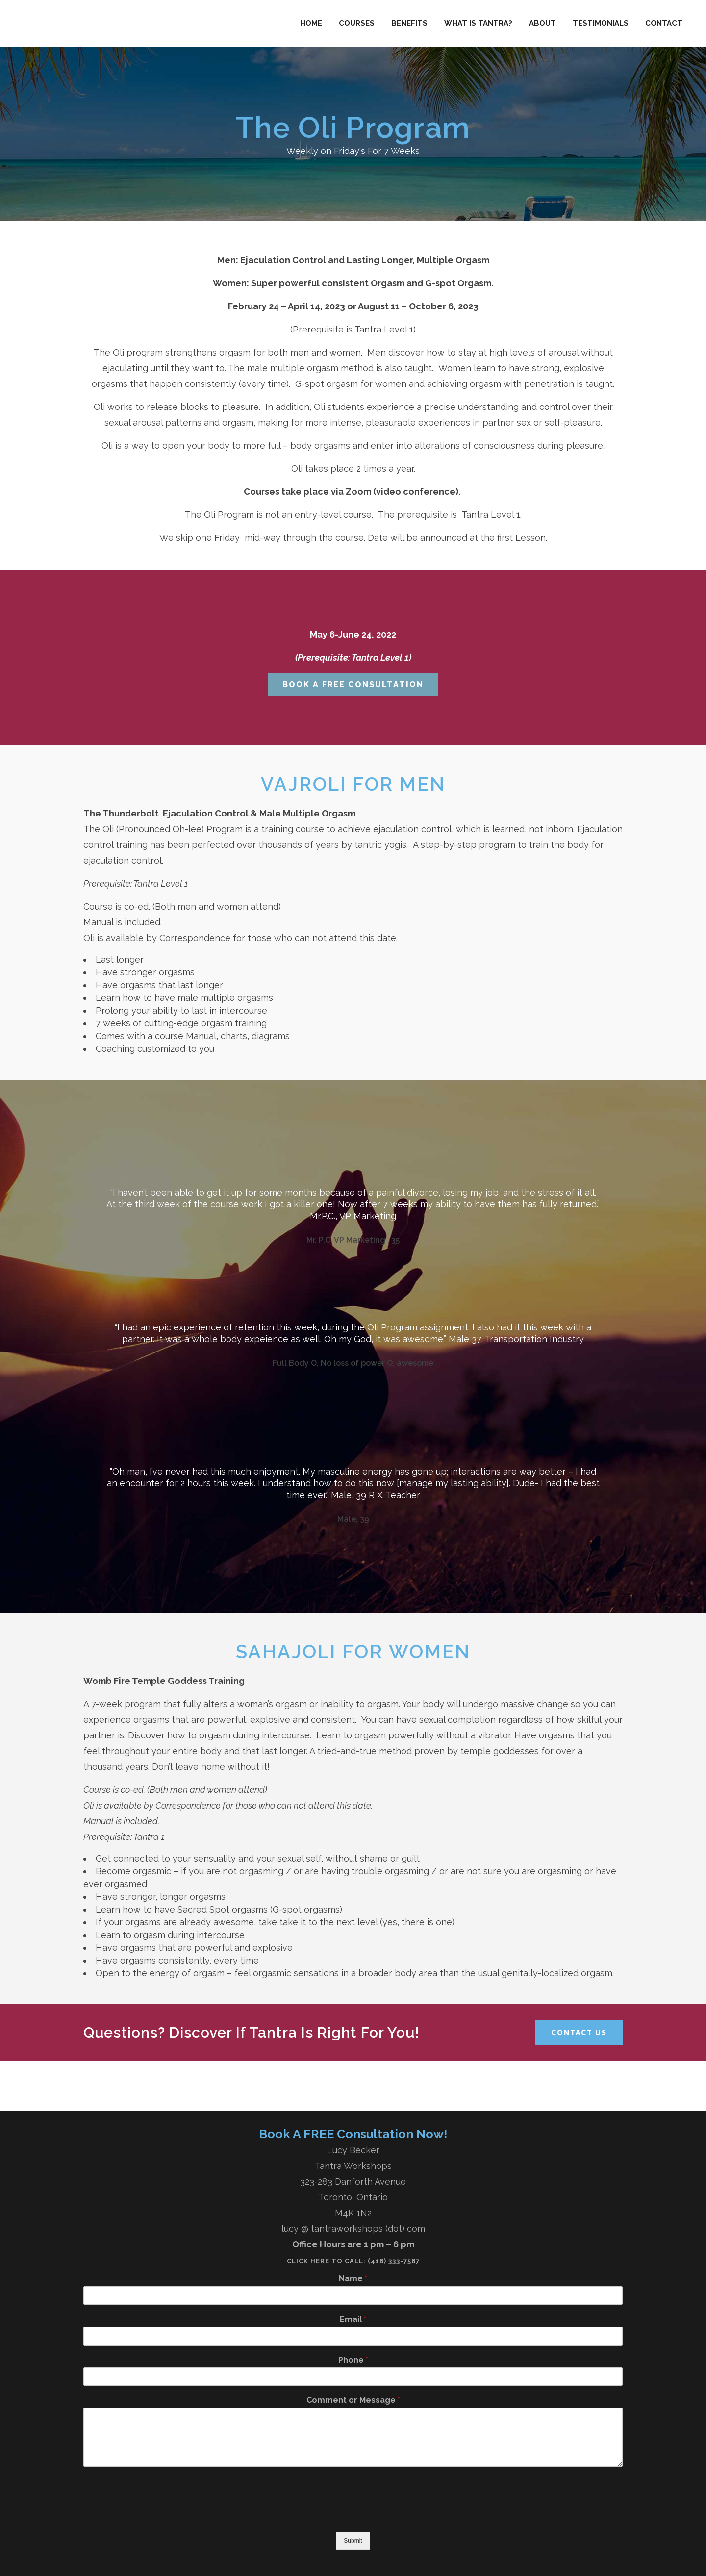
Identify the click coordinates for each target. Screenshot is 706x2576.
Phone (353, 2360)
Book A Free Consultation (353, 684)
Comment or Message (353, 2400)
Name (353, 2278)
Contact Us (579, 2033)
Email (353, 2319)
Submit (353, 2540)
